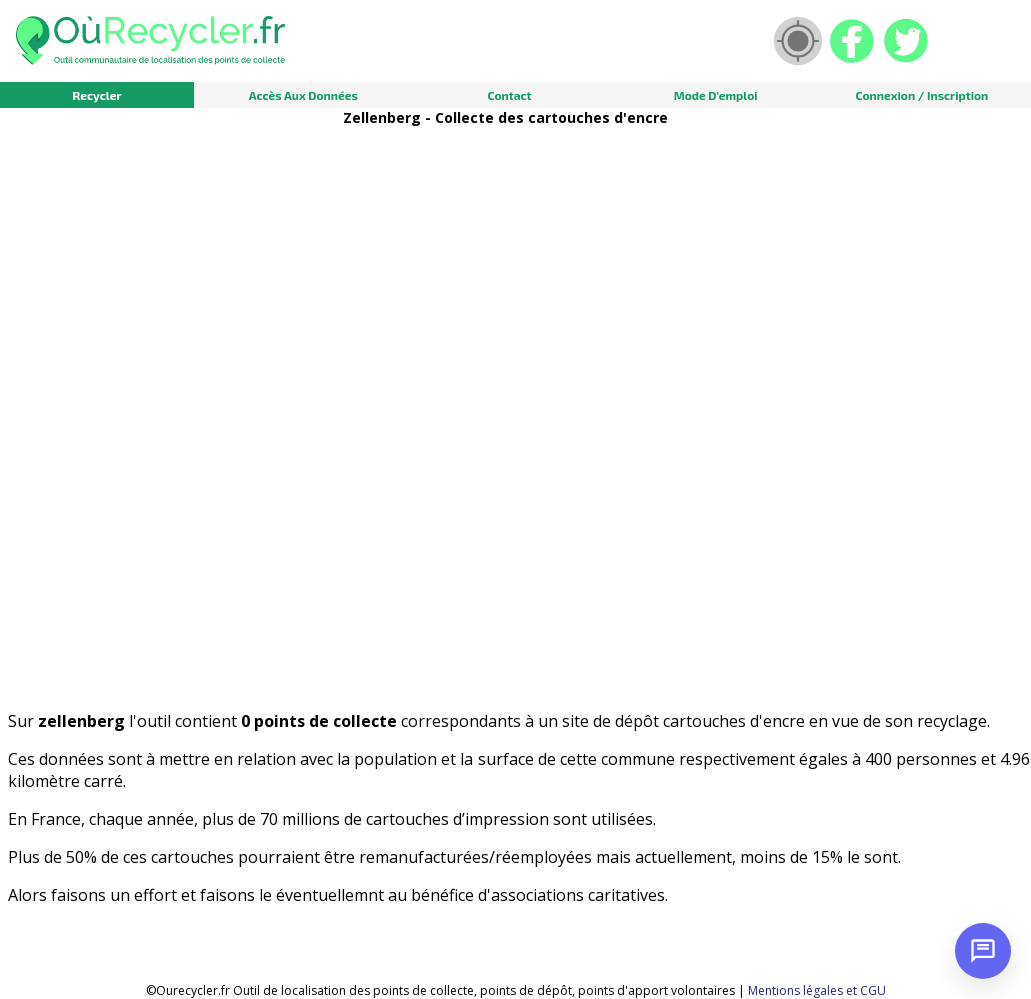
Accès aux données (303, 95)
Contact (509, 95)
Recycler (96, 95)
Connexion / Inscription (921, 95)
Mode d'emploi (716, 95)
